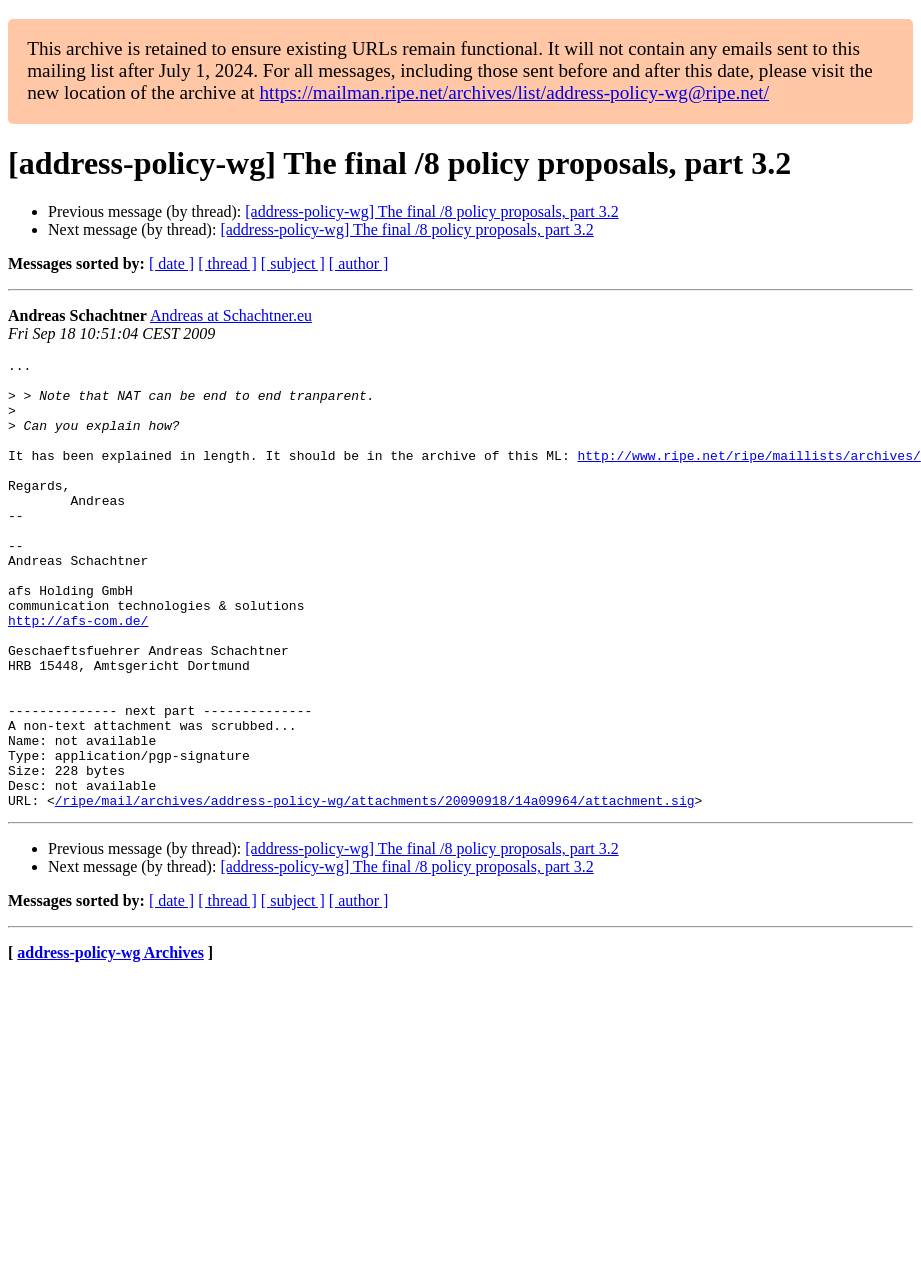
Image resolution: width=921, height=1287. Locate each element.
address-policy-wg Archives (110, 1042)
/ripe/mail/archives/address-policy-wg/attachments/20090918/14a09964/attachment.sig (375, 890)
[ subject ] (293, 263)
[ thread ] (227, 263)
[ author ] (359, 263)
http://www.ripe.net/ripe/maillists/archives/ (748, 476)
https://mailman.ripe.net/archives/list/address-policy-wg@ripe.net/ (514, 92)
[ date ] (171, 263)
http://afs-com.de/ (78, 674)
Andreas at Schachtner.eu (231, 315)
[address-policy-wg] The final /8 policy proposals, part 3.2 (431, 211)
